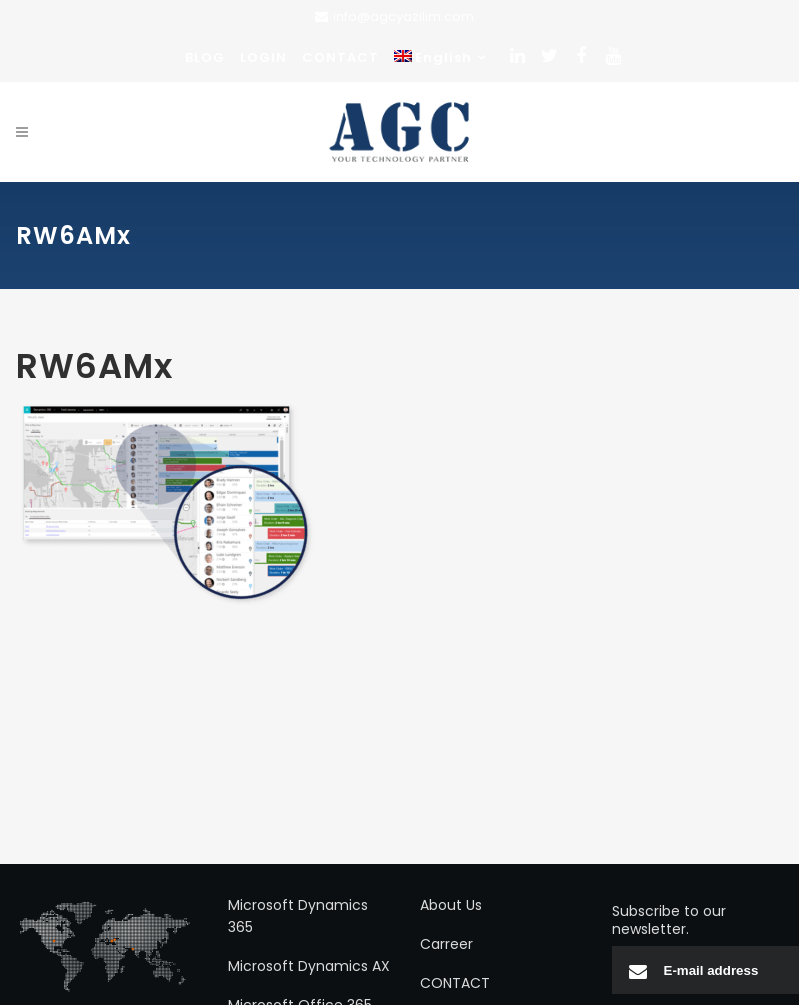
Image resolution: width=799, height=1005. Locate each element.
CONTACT (340, 57)
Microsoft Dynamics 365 (298, 916)
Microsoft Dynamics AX (309, 966)
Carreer (446, 944)
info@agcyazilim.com (403, 16)
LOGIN (263, 57)
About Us (451, 905)
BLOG (205, 57)
